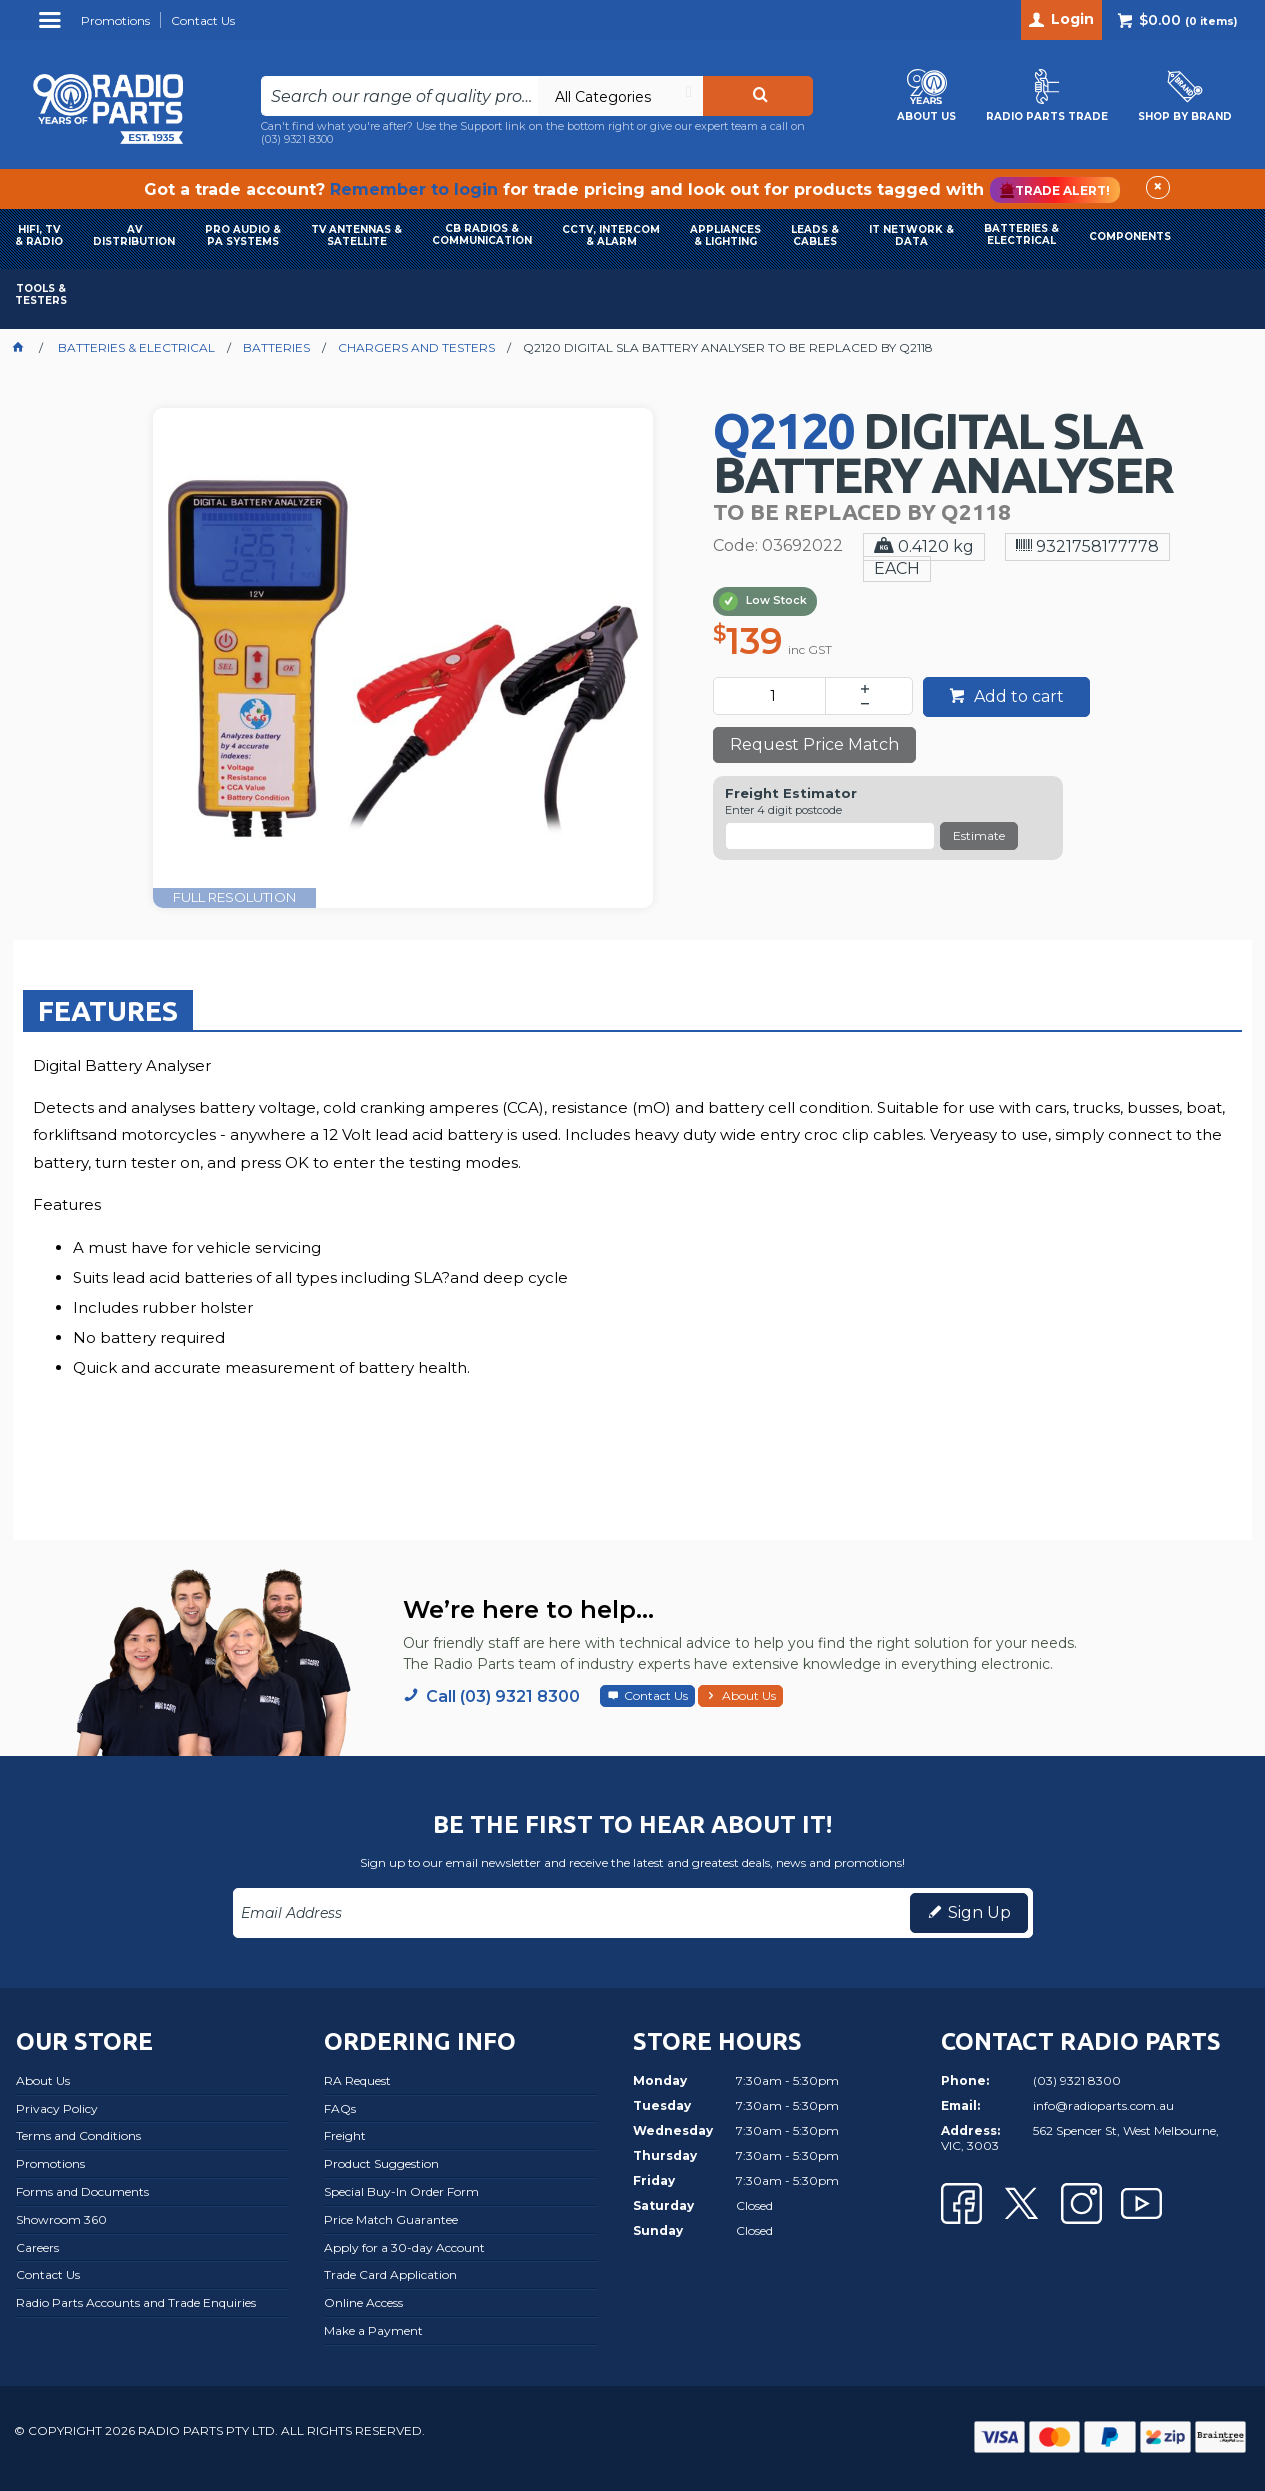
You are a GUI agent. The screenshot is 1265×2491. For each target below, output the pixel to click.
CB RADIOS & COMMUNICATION (482, 234)
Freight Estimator (791, 793)
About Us (749, 1695)
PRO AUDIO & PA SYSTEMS (243, 235)
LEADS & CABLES (815, 235)
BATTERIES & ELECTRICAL (1021, 234)
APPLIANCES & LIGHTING (725, 235)
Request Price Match (814, 744)
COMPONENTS (1130, 236)
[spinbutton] (773, 696)
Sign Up (979, 1912)
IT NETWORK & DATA (911, 235)
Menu (52, 27)
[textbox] (399, 96)
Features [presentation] (108, 1010)
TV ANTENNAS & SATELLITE (356, 235)
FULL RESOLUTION (234, 897)
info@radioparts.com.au (1103, 2105)
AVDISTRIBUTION (134, 235)
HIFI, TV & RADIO (39, 235)
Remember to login (414, 189)
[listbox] (620, 96)
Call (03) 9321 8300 (503, 1696)
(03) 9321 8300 (297, 139)
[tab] (108, 1010)
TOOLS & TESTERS (41, 294)
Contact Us (656, 1695)
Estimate (979, 835)
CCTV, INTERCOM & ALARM (611, 235)
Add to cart (1017, 696)
